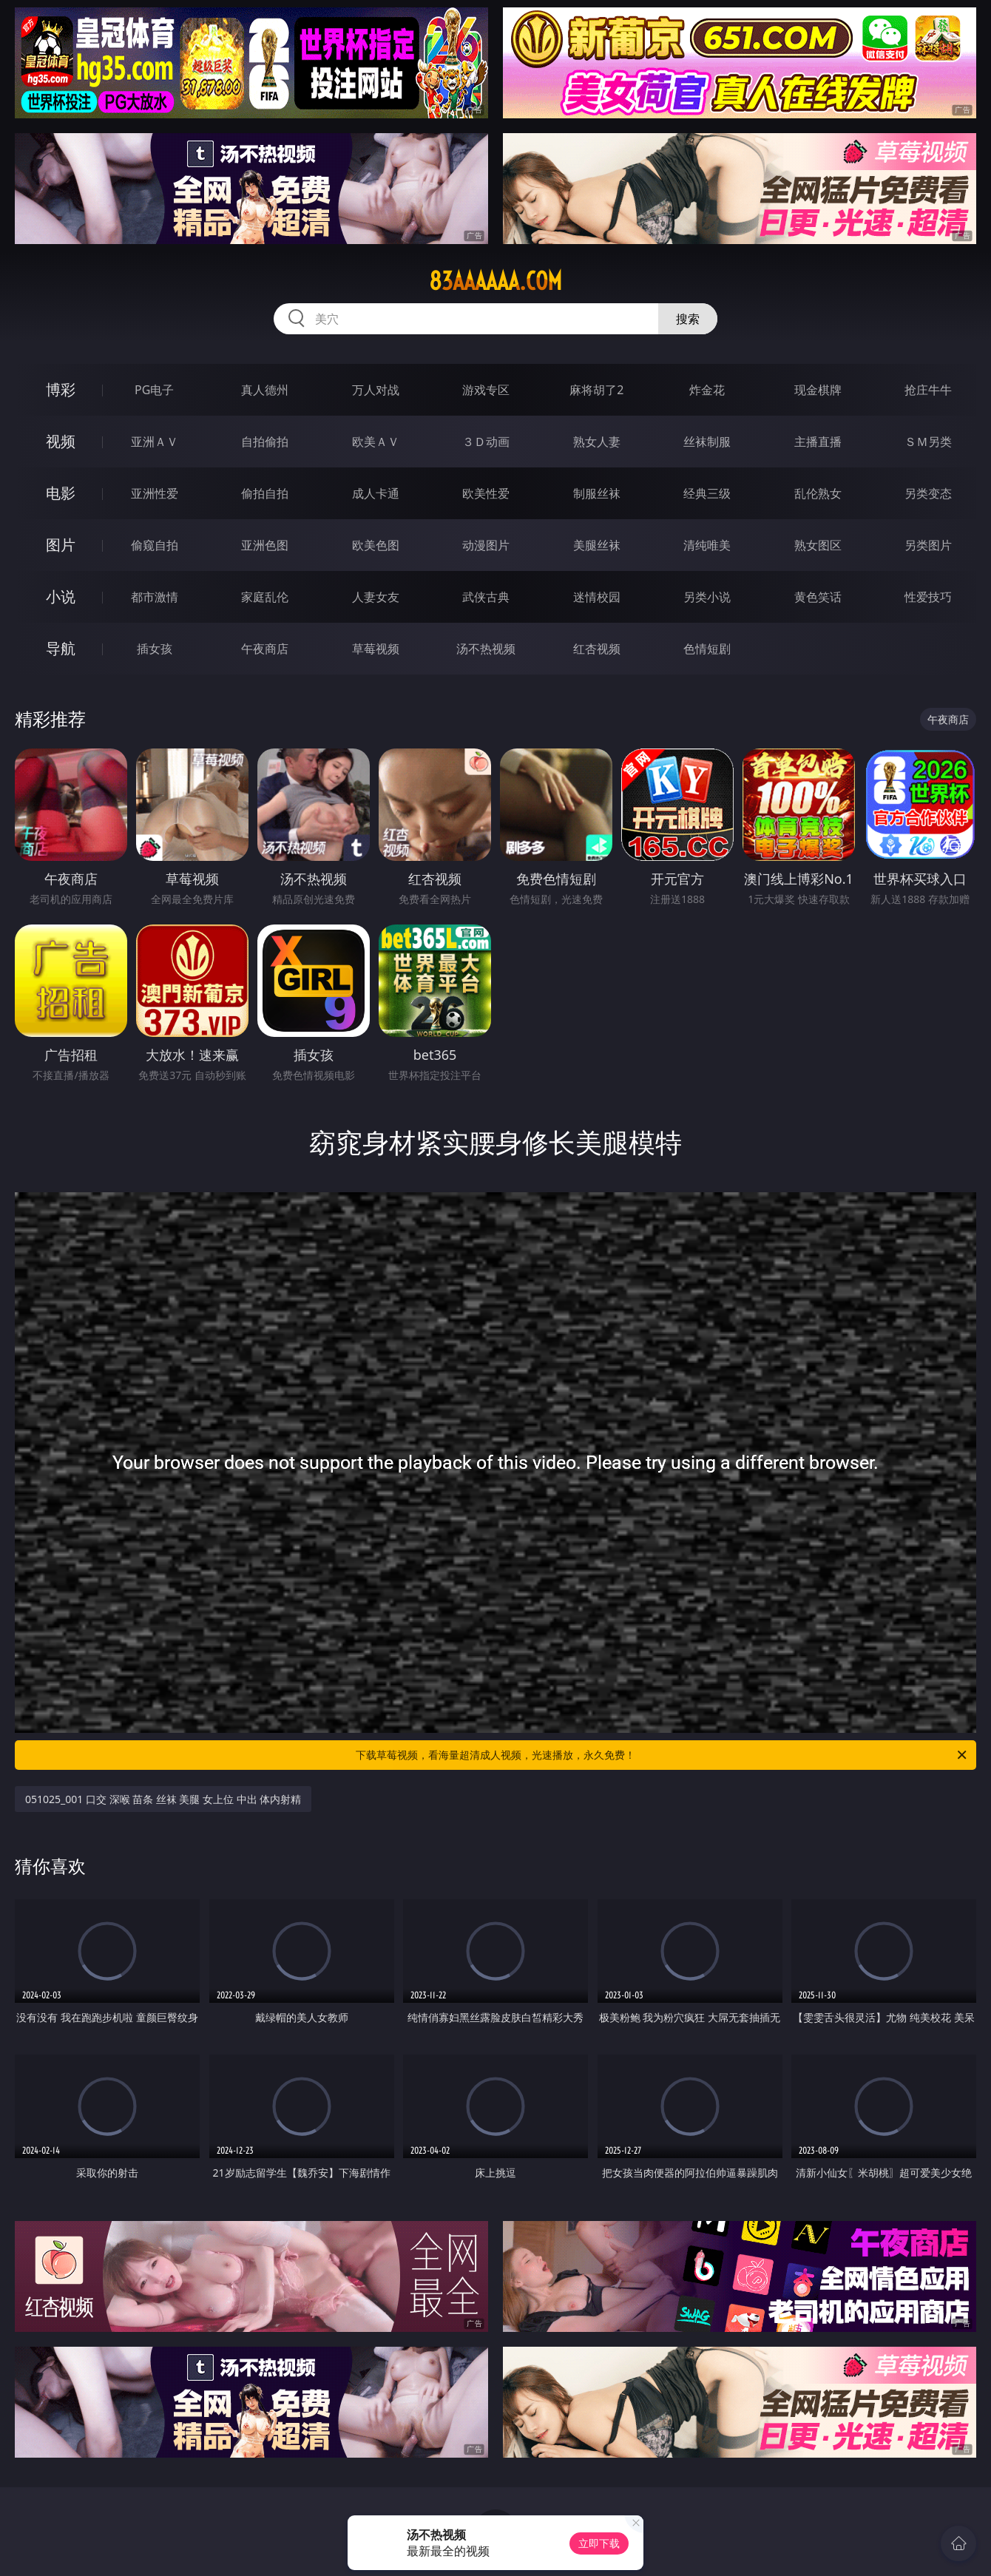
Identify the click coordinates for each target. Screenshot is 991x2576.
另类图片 (928, 545)
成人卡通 (375, 493)
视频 (60, 441)
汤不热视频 (485, 648)
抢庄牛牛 (928, 390)
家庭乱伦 (264, 597)
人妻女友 (375, 597)
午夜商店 (264, 648)
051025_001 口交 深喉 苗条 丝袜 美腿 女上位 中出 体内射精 (163, 1799)
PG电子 (154, 390)
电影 (60, 493)
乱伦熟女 (818, 493)
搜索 (688, 319)
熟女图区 (818, 545)
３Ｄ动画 (486, 441)
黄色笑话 (818, 597)
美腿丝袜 (596, 545)
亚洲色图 (264, 545)
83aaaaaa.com (495, 281)
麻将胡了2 (596, 390)
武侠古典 (486, 597)
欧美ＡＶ (375, 441)
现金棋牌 (818, 390)
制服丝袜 (596, 493)
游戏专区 (486, 390)
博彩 (60, 389)
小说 (60, 596)
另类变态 (928, 493)
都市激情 (154, 597)
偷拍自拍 (264, 493)
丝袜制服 (707, 441)
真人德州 (264, 390)
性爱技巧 (928, 597)
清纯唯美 (707, 545)
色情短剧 (707, 648)
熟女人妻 (596, 441)
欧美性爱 (486, 493)
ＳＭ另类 (928, 441)
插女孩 (154, 648)
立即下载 (599, 2543)
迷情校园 (596, 597)
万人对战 (375, 390)
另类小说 (707, 597)
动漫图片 (486, 545)
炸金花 (707, 390)
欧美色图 (375, 545)
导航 (60, 648)
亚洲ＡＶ (154, 441)
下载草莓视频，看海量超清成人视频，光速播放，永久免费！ (662, 1755)
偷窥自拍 (154, 545)
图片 (60, 545)
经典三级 (707, 493)
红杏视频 (596, 648)
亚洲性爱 (154, 493)
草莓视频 (375, 648)
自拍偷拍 (264, 441)
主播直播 (818, 441)
